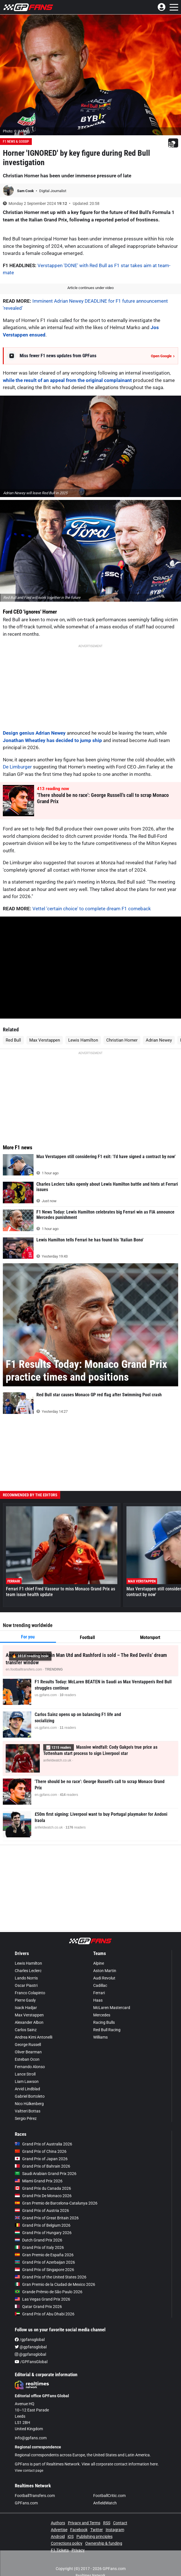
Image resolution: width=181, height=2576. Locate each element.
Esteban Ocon (27, 2059)
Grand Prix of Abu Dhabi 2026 (44, 2314)
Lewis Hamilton (83, 1040)
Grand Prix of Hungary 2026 (43, 2232)
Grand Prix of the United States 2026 (50, 2277)
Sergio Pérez (26, 2118)
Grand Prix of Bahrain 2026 (42, 2166)
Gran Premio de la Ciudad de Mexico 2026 (55, 2284)
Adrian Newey (159, 1040)
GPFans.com (26, 2503)
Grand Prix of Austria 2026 (42, 2210)
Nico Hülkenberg (29, 2103)
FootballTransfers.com (35, 2495)
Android (58, 2536)
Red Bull (13, 1040)
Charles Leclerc (28, 1970)
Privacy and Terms (84, 2523)
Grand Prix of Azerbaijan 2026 (45, 2262)
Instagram (115, 2529)
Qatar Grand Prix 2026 (38, 2306)
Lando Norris (26, 1978)
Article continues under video (90, 288)
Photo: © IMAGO (16, 131)
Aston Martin (104, 1970)
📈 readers (58, 1747)
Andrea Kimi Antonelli (33, 2037)
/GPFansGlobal (31, 2361)
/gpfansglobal (30, 2339)
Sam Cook (26, 191)
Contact (120, 2523)
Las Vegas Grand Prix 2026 (42, 2299)
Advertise (59, 2529)
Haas (98, 2000)
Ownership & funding (103, 2543)
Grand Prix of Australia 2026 (43, 2144)
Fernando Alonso (30, 2066)
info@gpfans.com (31, 2438)
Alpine (98, 1963)
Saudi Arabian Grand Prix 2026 (45, 2173)
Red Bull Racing (106, 2029)
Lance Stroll (25, 2074)
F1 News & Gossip (16, 142)
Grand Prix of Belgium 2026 (42, 2225)
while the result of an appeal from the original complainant (67, 380)
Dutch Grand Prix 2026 (38, 2240)
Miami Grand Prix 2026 (39, 2181)
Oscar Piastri (26, 1985)
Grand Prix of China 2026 (40, 2151)
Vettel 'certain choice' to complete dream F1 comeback (91, 908)
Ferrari (99, 1993)
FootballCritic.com (109, 2495)
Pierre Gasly (25, 2000)
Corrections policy (66, 2543)
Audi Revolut (104, 1978)
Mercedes (101, 2015)
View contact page (29, 2471)
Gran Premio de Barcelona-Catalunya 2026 (56, 2203)
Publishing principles (94, 2536)
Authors (58, 2523)
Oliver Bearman (28, 2052)
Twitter (96, 2529)
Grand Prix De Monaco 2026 (43, 2195)
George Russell (28, 2044)
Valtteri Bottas (27, 2111)
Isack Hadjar (26, 2007)
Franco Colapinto (30, 1993)
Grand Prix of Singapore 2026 (44, 2269)
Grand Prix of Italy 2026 (39, 2247)
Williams (100, 2037)
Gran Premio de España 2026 (44, 2255)
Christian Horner (122, 1040)
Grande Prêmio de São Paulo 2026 (48, 2292)
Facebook (79, 2529)
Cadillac (100, 1985)
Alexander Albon (29, 2022)
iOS (71, 2536)
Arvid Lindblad (27, 2089)
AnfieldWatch (105, 2503)
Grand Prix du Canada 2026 (43, 2188)
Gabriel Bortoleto (30, 2096)
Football (87, 1637)
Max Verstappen (44, 1040)
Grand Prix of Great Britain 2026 (47, 2218)
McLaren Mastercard (111, 2007)
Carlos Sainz (26, 2029)
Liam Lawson (27, 2081)
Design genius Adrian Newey (34, 733)
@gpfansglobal (31, 2347)
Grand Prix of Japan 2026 (41, 2159)
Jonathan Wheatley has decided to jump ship (52, 740)
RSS (106, 2523)
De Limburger (17, 767)
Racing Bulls (104, 2022)
